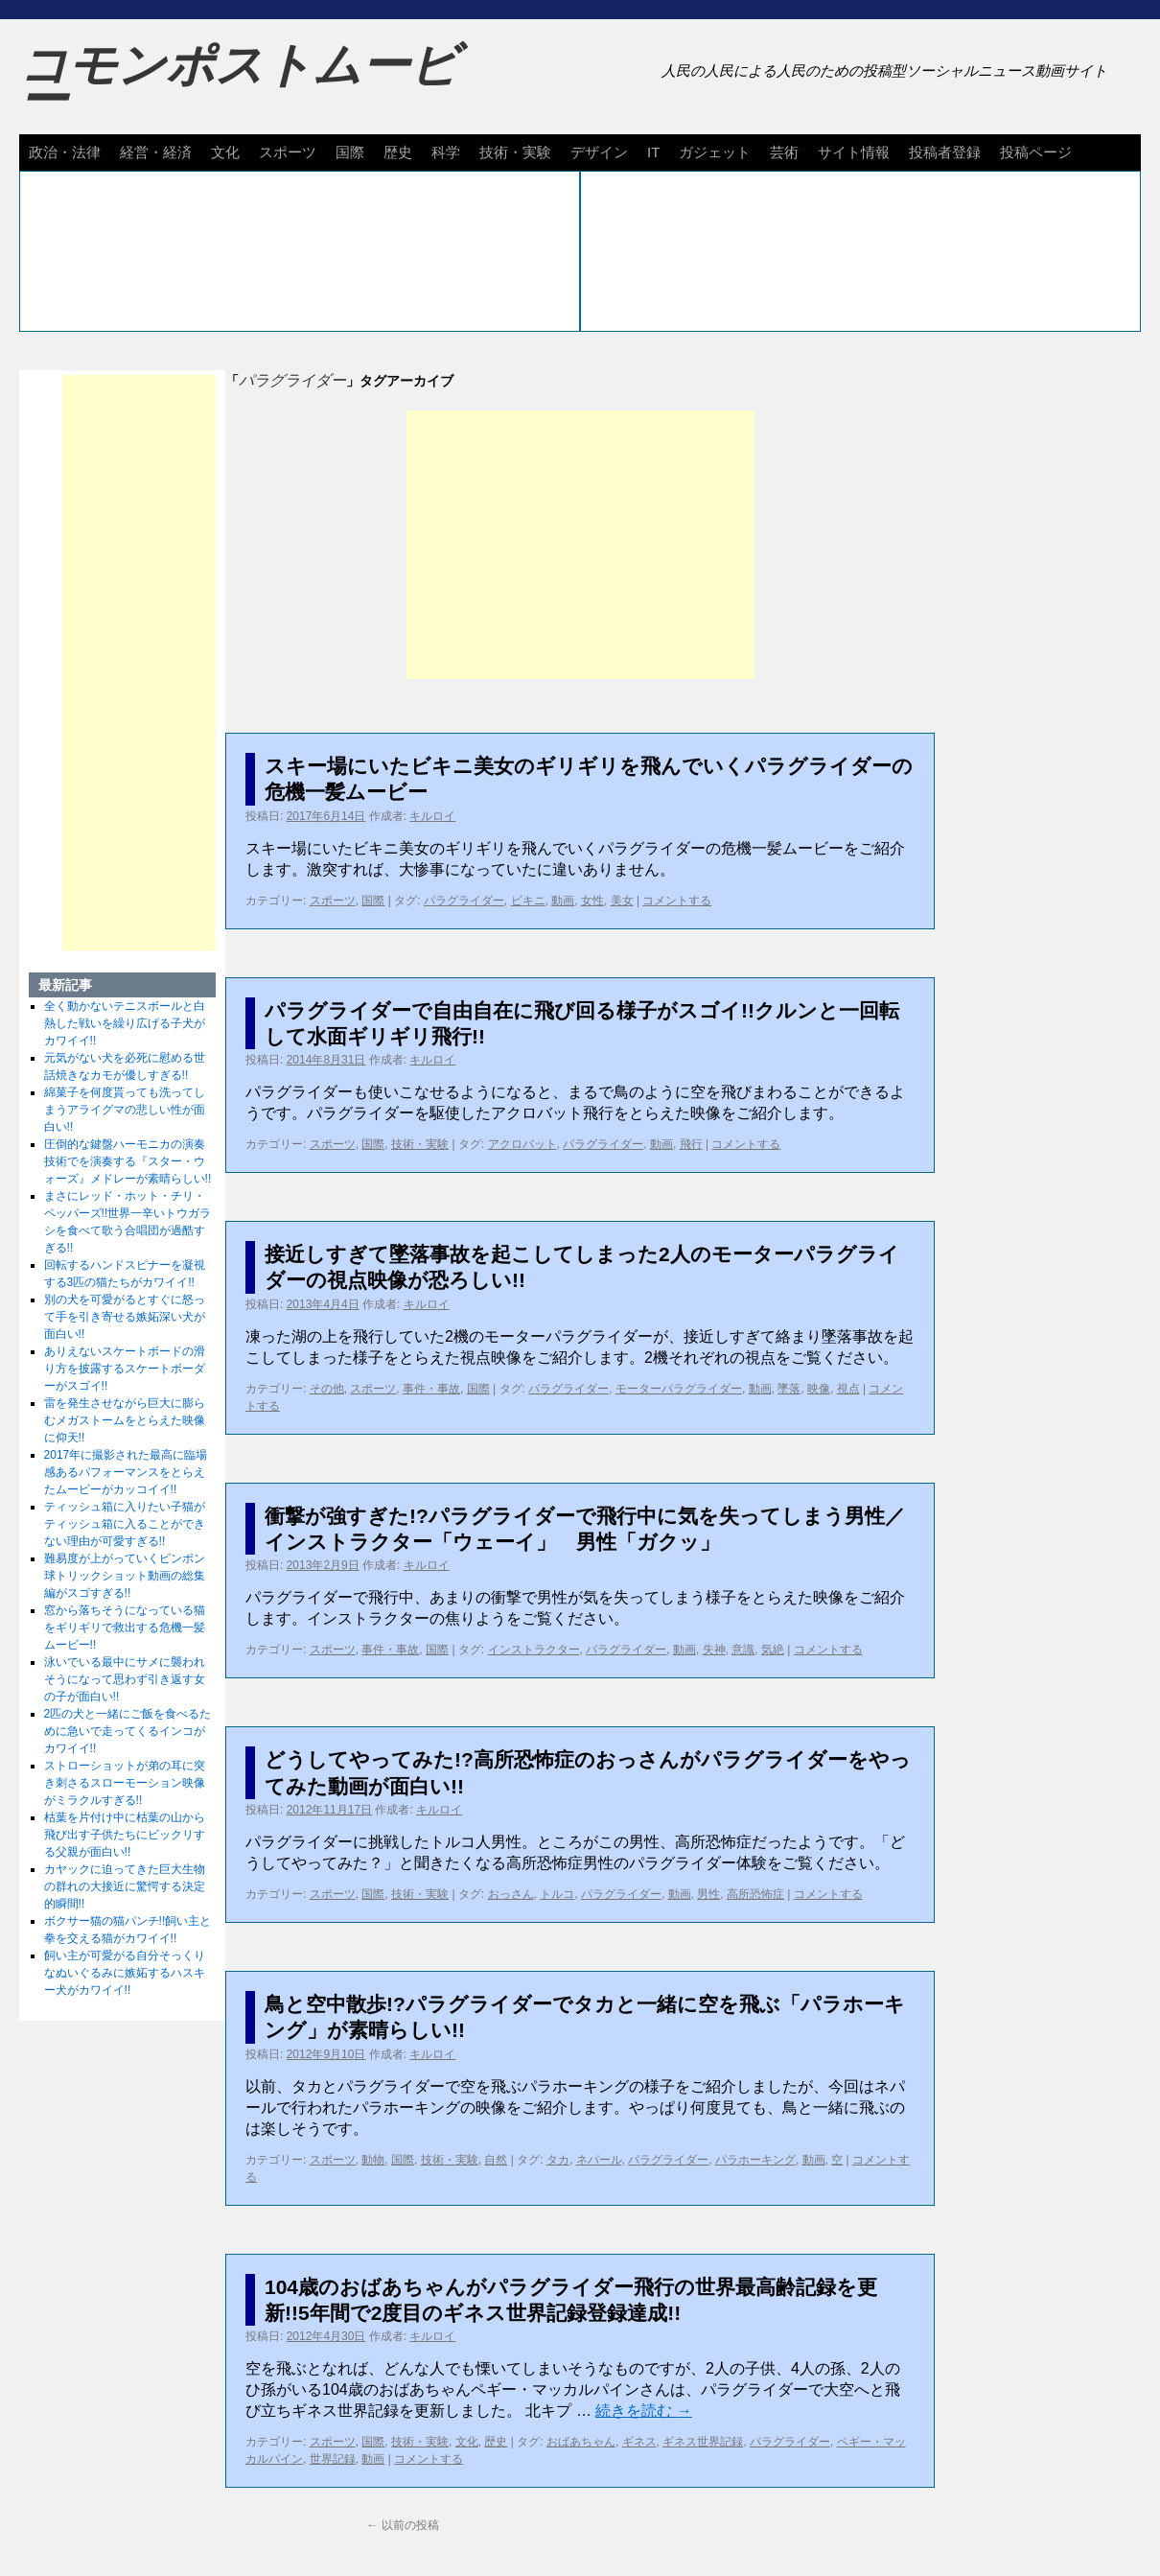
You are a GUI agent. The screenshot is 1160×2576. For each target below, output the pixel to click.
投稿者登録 (945, 152)
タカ (557, 2159)
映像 (818, 1388)
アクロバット (522, 1144)
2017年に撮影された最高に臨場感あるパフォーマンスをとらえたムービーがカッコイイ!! (126, 1472)
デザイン (599, 152)
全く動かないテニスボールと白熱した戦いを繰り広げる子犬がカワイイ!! (124, 1023)
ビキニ (528, 900)
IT (653, 152)
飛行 (691, 1144)
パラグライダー (464, 900)
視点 (848, 1388)
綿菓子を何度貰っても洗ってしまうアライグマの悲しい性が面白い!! (124, 1110)
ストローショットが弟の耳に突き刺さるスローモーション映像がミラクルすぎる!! (124, 1783)
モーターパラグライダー (678, 1388)
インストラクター (534, 1649)
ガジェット (715, 152)
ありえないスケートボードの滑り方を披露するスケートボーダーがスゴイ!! (124, 1369)
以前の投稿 (402, 2525)
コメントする (676, 900)
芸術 (784, 152)
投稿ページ (1036, 152)
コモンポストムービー (238, 82)
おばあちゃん (580, 2441)
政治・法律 (65, 152)
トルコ (557, 1894)
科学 (445, 152)
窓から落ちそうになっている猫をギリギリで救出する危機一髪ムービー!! (124, 1627)
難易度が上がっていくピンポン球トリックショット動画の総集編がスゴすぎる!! (124, 1576)
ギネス (639, 2441)
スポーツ (287, 152)
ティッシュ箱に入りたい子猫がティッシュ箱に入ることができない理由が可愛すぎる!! (124, 1524)
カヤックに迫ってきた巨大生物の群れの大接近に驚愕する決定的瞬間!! (124, 1886)
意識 (742, 1649)
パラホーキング (755, 2159)
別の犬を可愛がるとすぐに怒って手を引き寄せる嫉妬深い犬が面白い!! (124, 1317)
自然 (495, 2159)
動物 (372, 2159)
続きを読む (643, 2410)
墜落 (788, 1388)
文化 (225, 152)
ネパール (599, 2159)
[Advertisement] (580, 544)
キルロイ (432, 816)
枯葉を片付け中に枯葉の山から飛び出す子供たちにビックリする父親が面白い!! (124, 1835)
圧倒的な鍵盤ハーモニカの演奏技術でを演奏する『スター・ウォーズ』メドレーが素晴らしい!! (128, 1161)
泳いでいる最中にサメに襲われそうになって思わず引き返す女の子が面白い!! (124, 1679)
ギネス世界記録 (702, 2441)
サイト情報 (854, 152)
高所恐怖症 (755, 1894)
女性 (592, 900)
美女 (622, 900)
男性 (708, 1894)
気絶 (772, 1649)
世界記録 (333, 2459)
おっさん (511, 1894)
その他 (327, 1388)
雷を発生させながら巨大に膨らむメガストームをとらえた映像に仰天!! (124, 1420)
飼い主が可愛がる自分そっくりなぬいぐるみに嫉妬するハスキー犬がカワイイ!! (124, 1973)
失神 (714, 1649)
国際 (350, 152)
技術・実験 (515, 152)
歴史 (397, 152)
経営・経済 (156, 152)
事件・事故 (431, 1388)
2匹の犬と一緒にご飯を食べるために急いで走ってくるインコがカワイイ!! (128, 1731)
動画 (562, 900)
